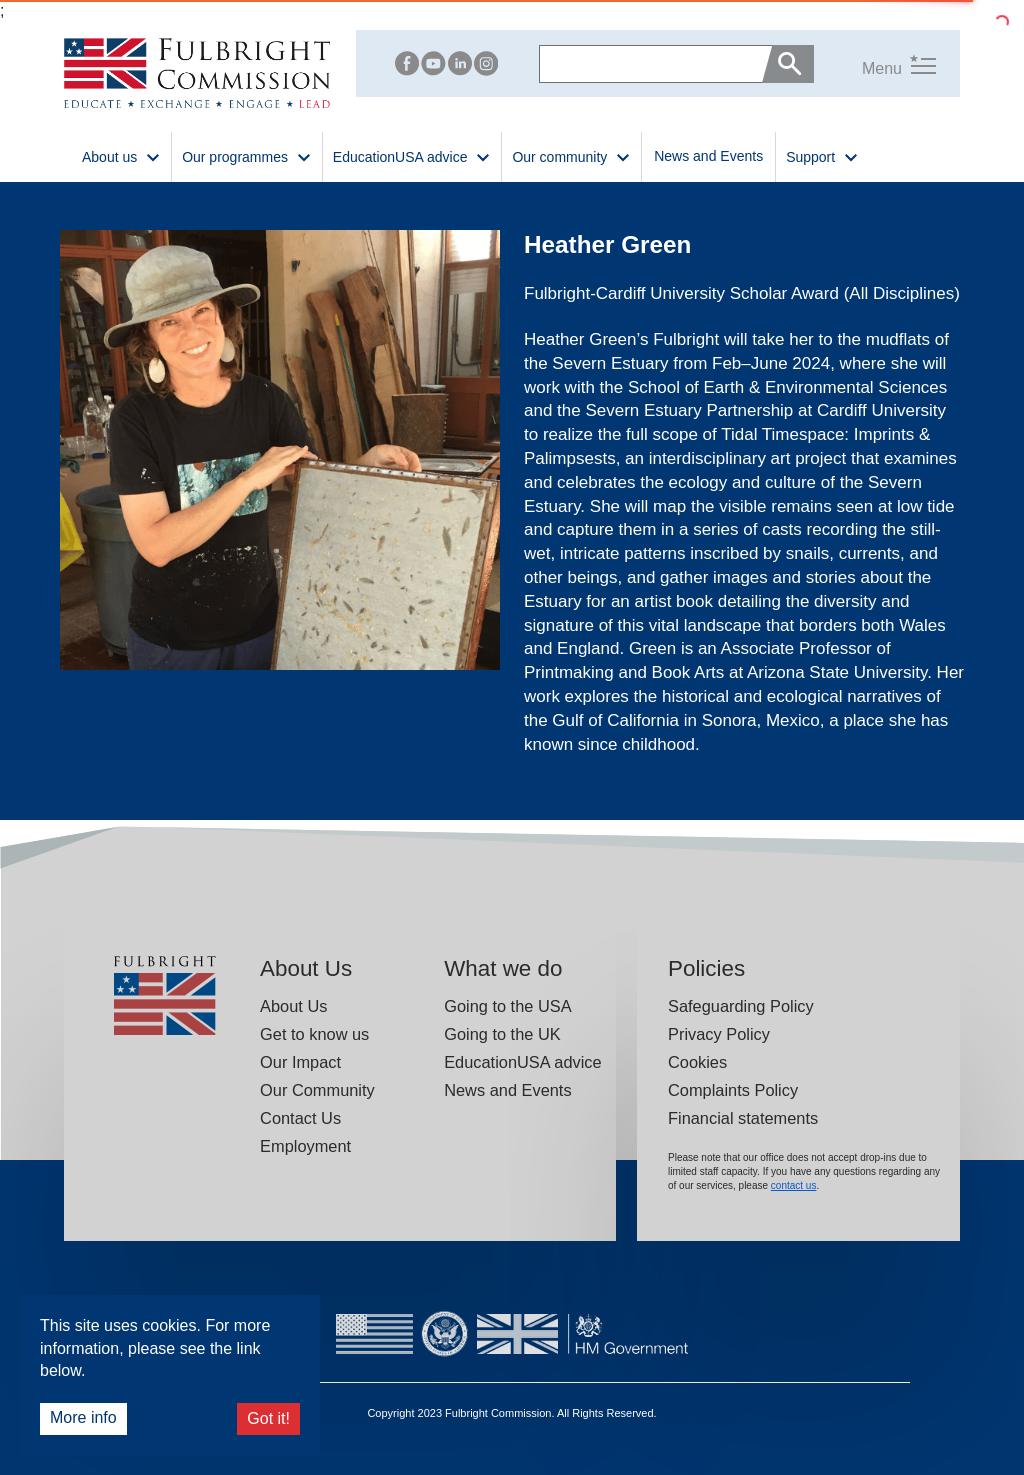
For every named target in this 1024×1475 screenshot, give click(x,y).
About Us (293, 1006)
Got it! (268, 1418)
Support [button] (822, 155)
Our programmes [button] (247, 155)
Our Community (317, 1090)
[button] (875, 64)
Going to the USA (507, 1006)
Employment (305, 1146)
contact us (794, 1185)
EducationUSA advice (522, 1062)
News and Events (708, 156)
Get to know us (314, 1034)
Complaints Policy (733, 1090)
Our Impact (300, 1062)
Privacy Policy (719, 1034)
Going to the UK (502, 1034)
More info (83, 1417)
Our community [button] (571, 155)
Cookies (697, 1062)
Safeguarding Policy (741, 1006)
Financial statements (743, 1118)
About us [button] (121, 155)
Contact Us (300, 1118)
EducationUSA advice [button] (412, 155)
